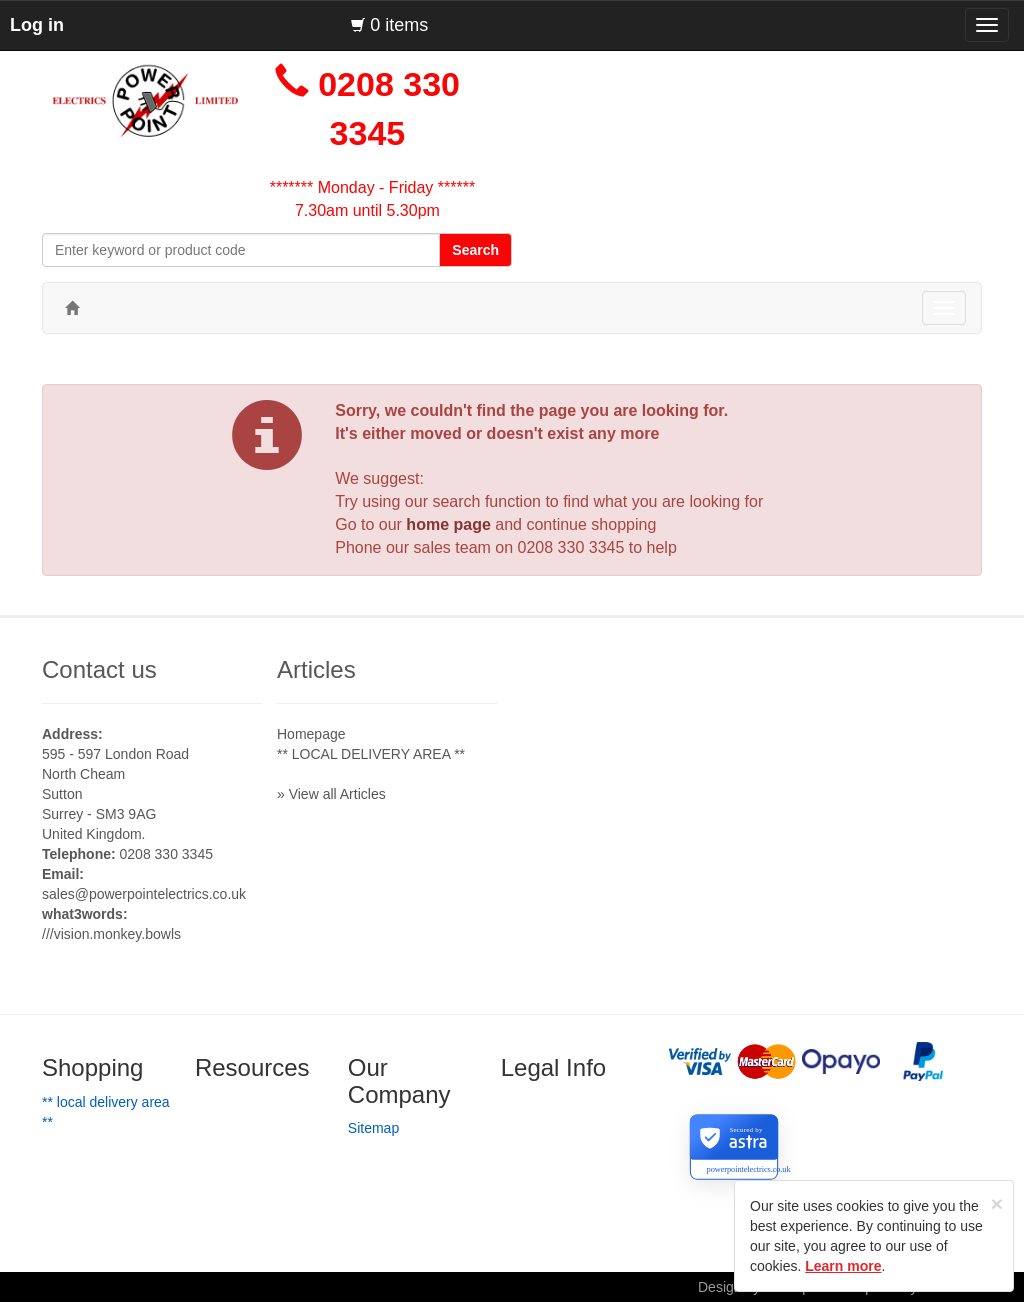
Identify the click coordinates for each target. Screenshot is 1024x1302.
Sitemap (373, 1128)
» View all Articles (331, 794)
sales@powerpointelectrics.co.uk (144, 894)
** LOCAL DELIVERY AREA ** (371, 754)
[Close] (997, 1203)
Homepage (311, 734)
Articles (316, 669)
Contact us (99, 669)
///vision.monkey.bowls (111, 934)
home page (448, 524)
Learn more (843, 1266)
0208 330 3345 (571, 547)
